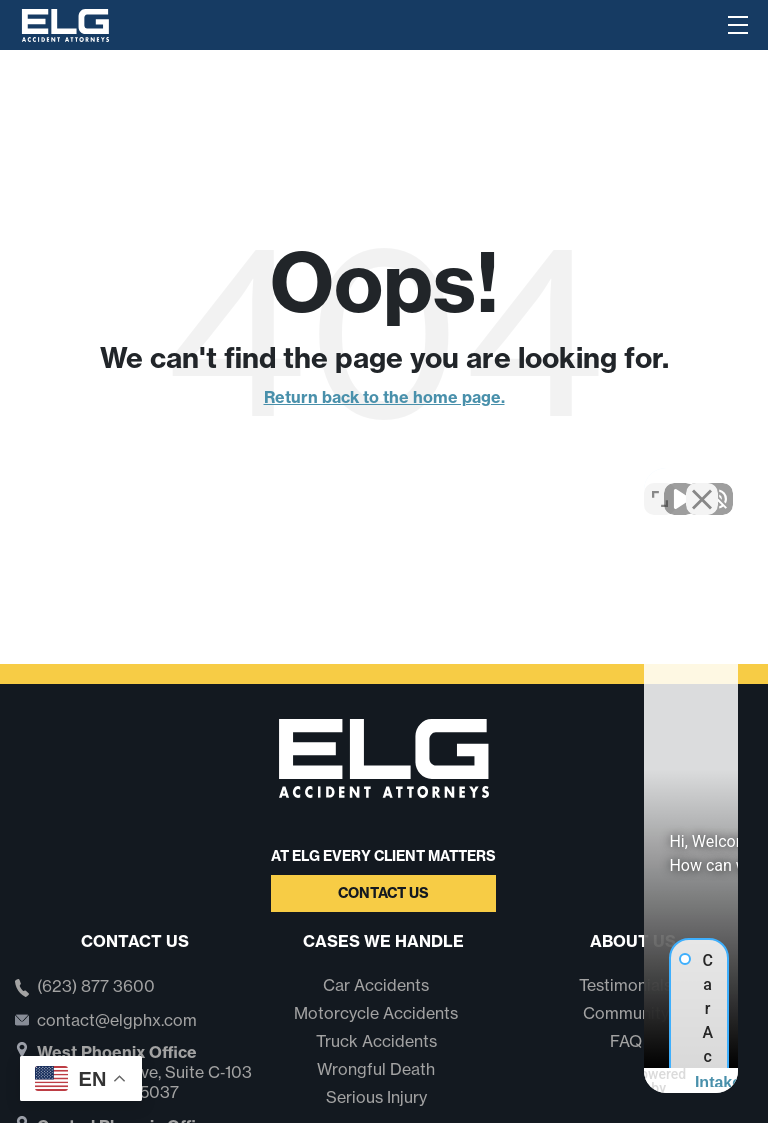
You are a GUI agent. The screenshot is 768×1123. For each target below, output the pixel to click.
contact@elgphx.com (117, 1020)
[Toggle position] (660, 484)
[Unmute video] (414, 484)
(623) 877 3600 (96, 987)
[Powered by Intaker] (597, 1081)
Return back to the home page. (384, 397)
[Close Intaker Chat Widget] (702, 484)
